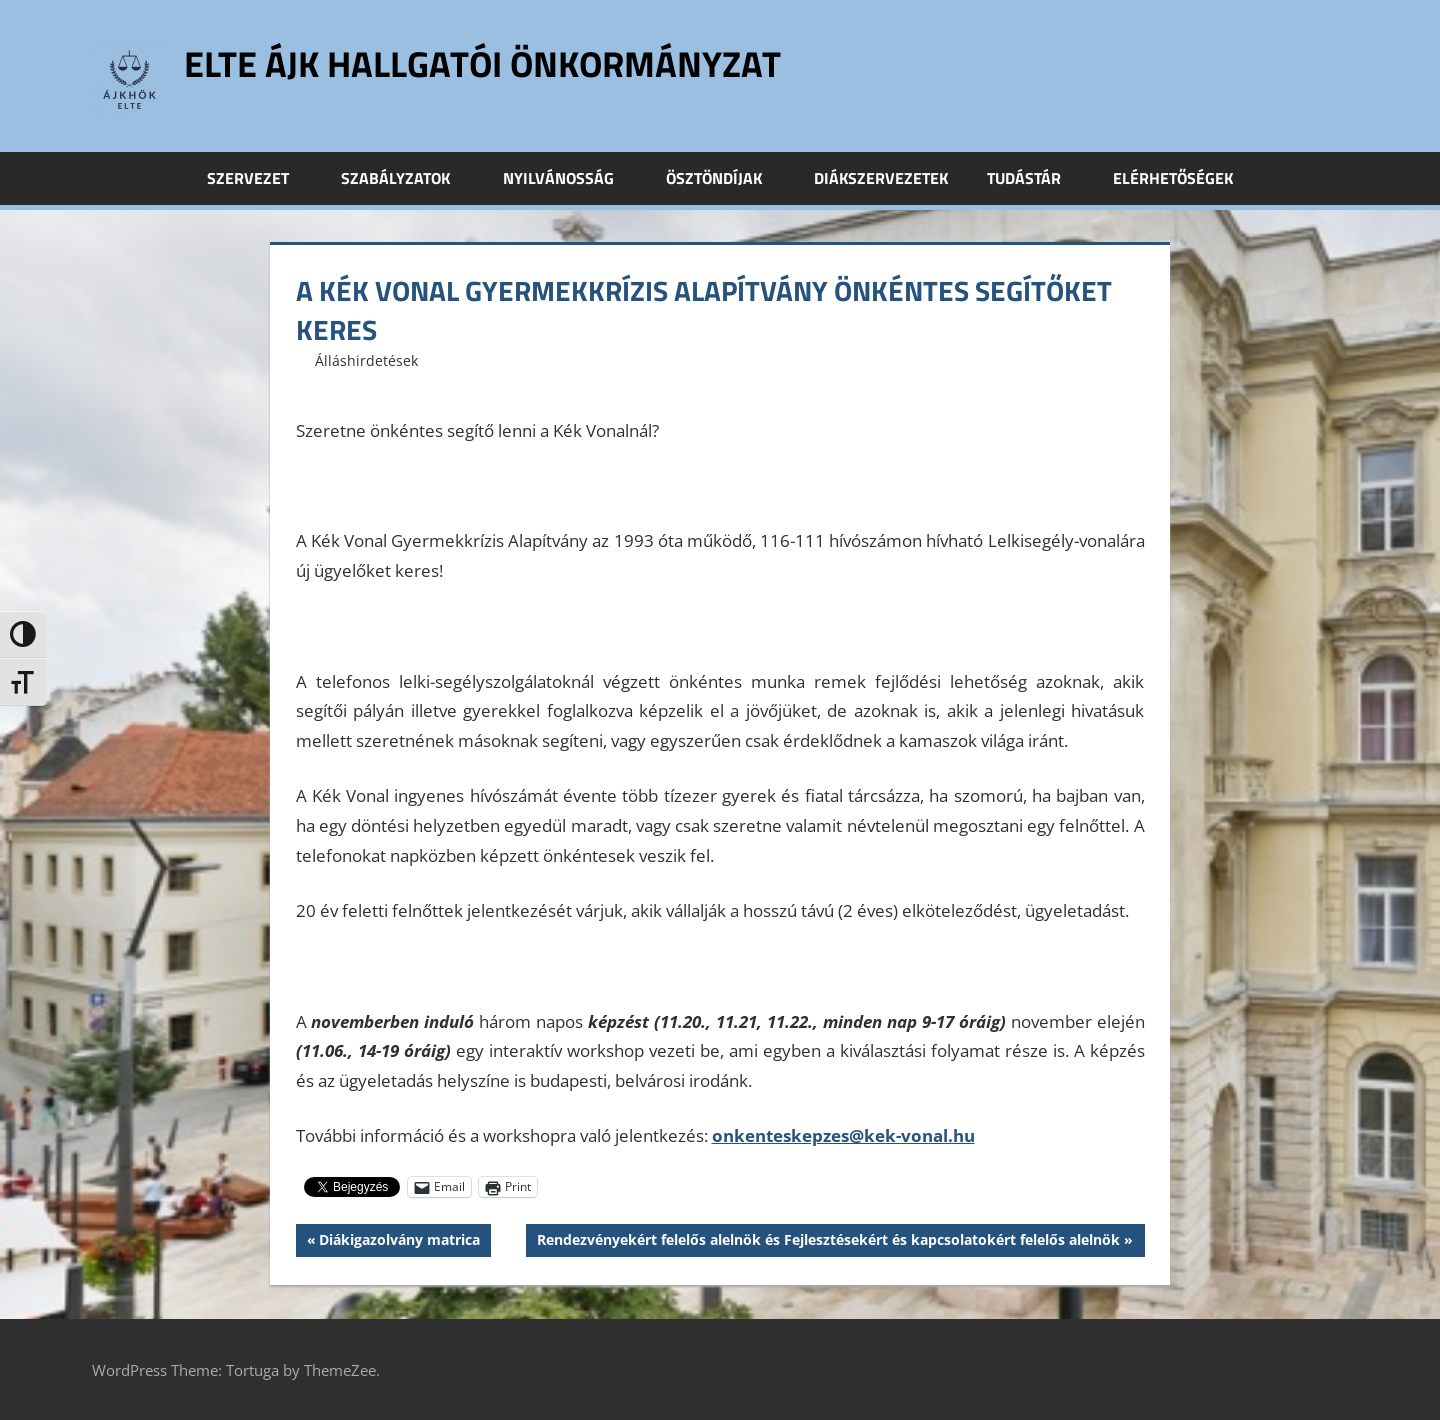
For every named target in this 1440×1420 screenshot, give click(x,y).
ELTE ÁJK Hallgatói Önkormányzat (482, 63)
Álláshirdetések (366, 360)
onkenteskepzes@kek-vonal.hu (843, 1135)
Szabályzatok (406, 178)
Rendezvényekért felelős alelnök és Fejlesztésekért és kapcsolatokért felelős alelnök (828, 1242)
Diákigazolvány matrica (399, 1242)
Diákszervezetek (881, 178)
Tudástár (1035, 178)
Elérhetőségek (1173, 178)
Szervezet (259, 178)
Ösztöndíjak (725, 178)
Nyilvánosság (569, 178)
